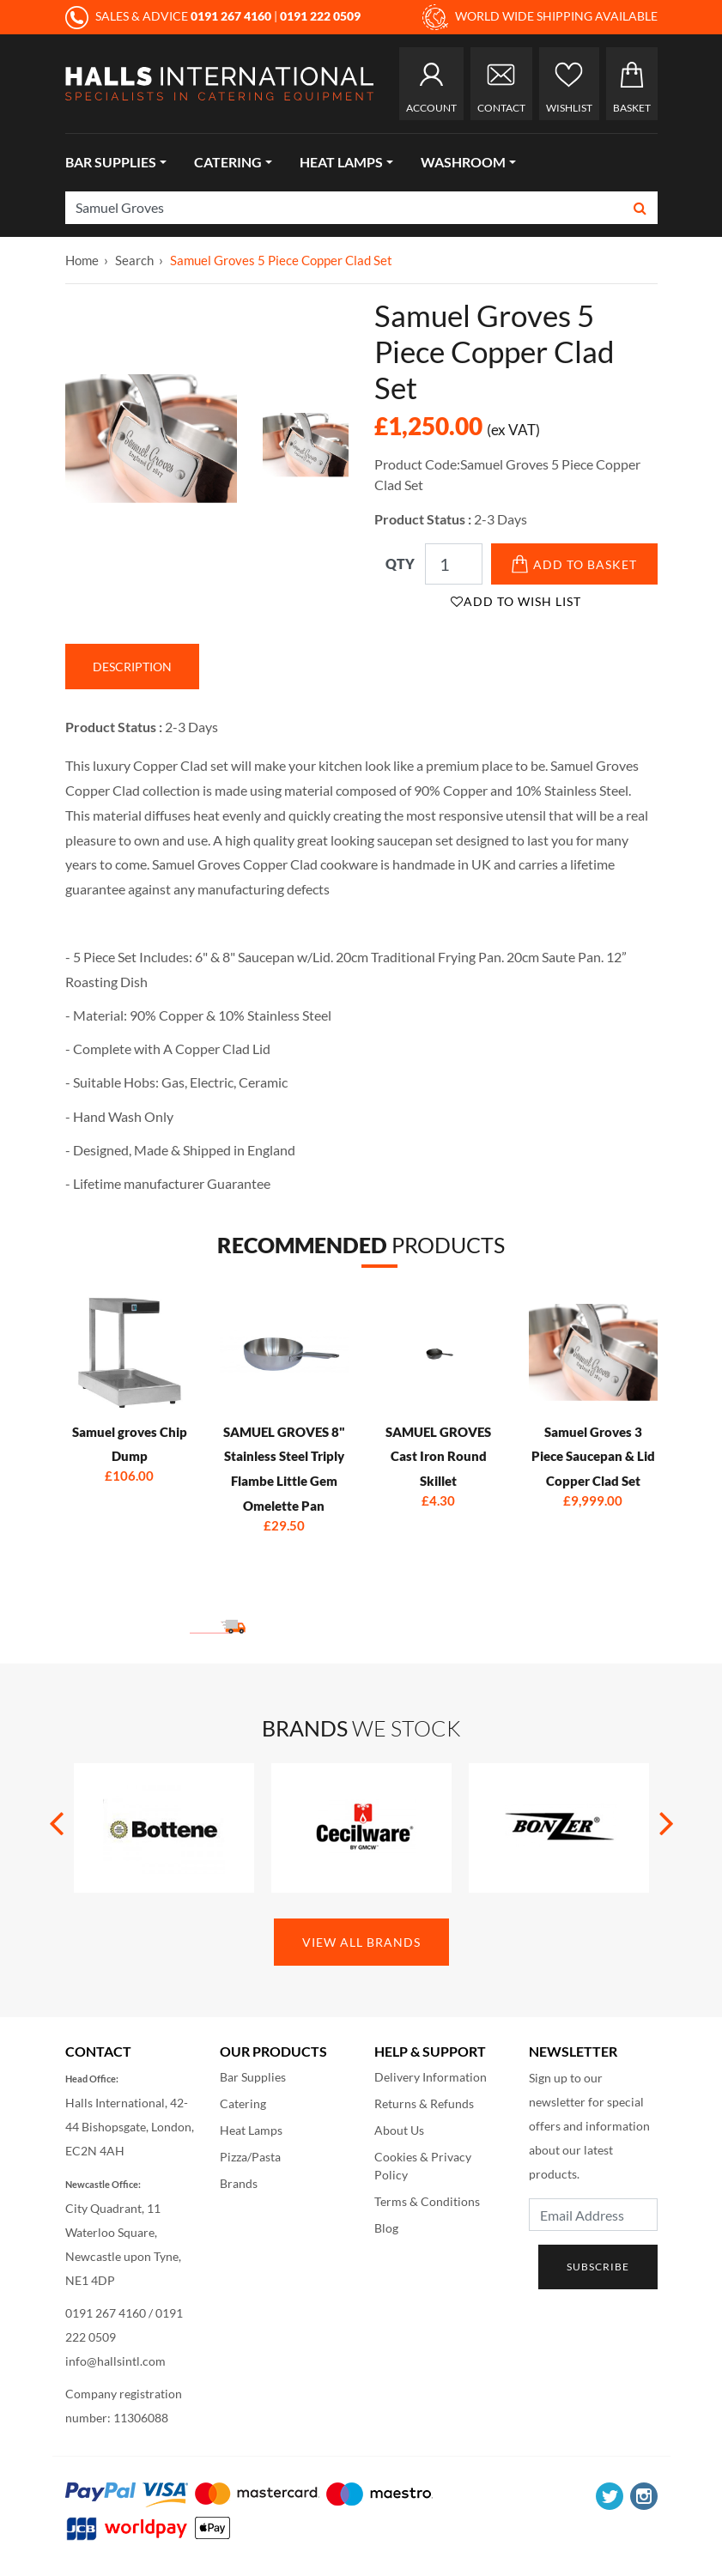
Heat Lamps (341, 162)
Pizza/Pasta (250, 2156)
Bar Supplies (110, 162)
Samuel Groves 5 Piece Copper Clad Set (281, 260)
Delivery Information (430, 2077)
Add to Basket (574, 564)
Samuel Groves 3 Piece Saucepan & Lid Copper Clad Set (593, 1456)
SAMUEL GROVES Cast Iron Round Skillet (438, 1456)
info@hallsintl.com (115, 2361)
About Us (399, 2130)
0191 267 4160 (105, 2313)
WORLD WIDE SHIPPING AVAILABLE (540, 17)
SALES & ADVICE (169, 16)
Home (82, 260)
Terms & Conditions (427, 2201)
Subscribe (598, 2266)
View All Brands (361, 1942)
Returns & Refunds (424, 2103)
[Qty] (453, 564)
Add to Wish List (516, 601)
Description (132, 666)
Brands (239, 2183)
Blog (386, 2228)
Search (134, 260)
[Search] (344, 207)
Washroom (463, 162)
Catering (228, 162)
